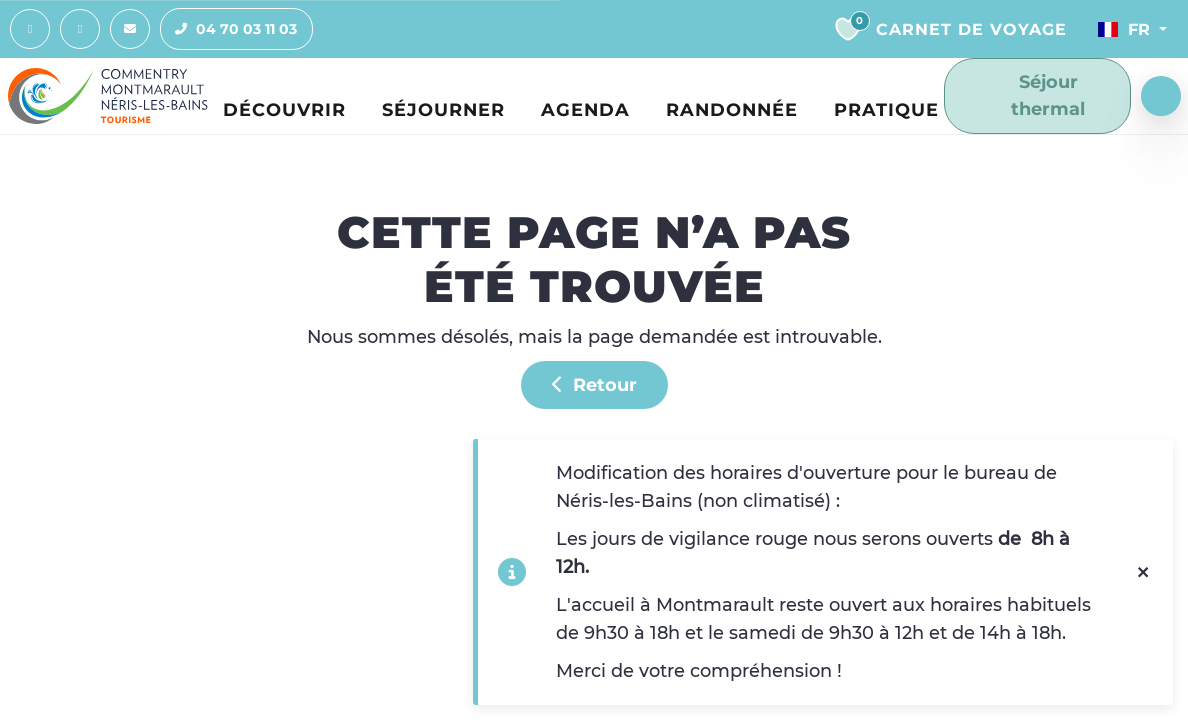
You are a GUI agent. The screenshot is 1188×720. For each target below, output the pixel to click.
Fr (1124, 29)
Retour (594, 384)
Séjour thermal (1030, 95)
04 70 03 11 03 (229, 29)
